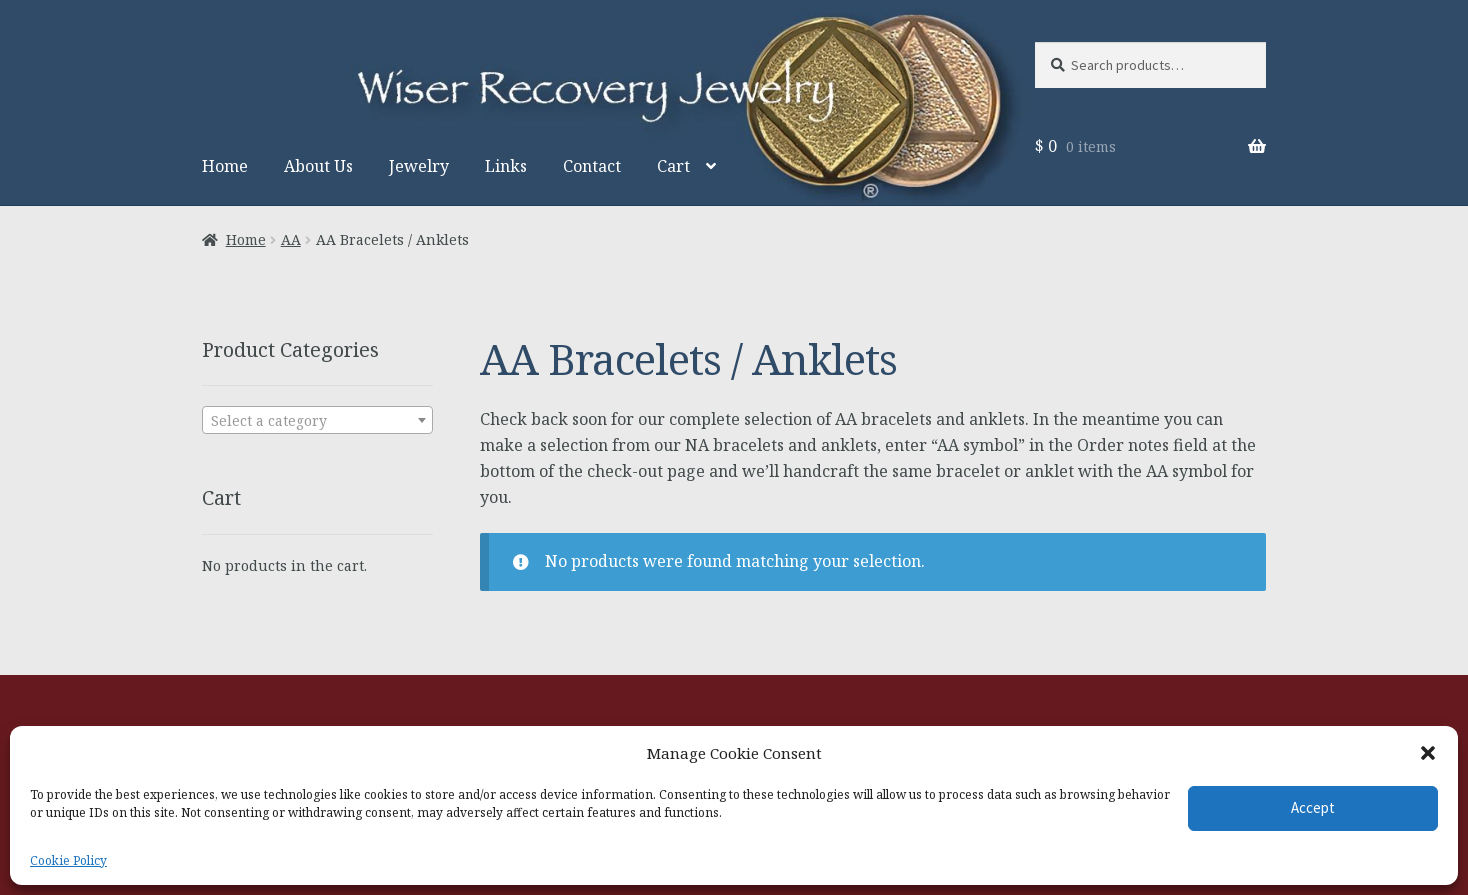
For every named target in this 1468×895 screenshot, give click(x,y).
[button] (1428, 753)
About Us (318, 166)
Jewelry (419, 166)
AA (291, 239)
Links (506, 166)
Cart (673, 166)
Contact (592, 166)
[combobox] (317, 420)
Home (225, 166)
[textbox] (317, 421)
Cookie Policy (68, 860)
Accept (1313, 807)
